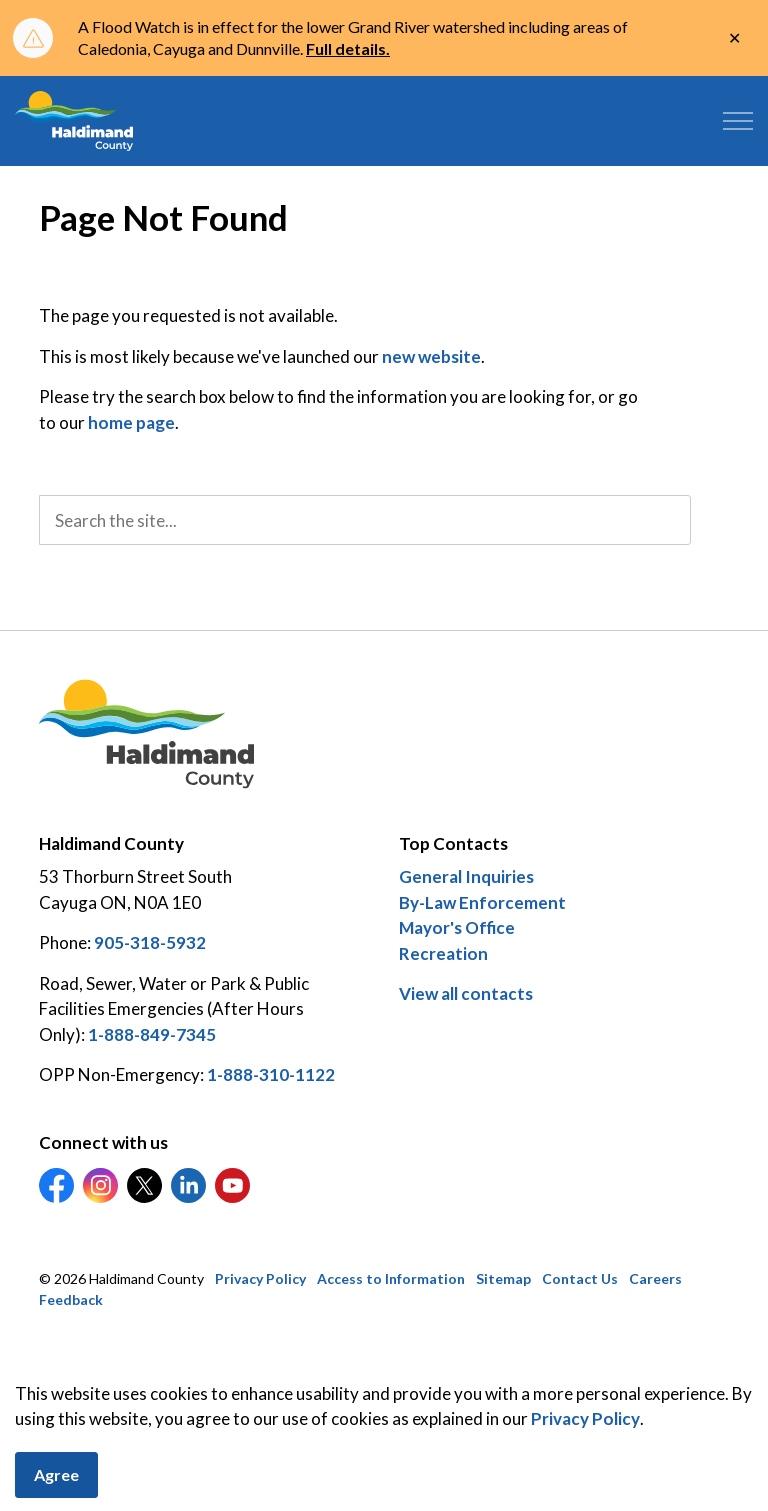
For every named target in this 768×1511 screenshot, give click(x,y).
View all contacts (466, 993)
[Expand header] (738, 121)
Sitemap (503, 1278)
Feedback (71, 1299)
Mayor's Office (457, 927)
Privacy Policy (585, 1496)
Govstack (140, 1360)
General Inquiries (466, 876)
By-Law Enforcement (482, 902)
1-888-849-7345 (152, 1034)
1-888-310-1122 (271, 1074)
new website (431, 356)
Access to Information (391, 1278)
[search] (365, 520)
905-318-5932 (150, 942)
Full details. (348, 48)
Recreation (443, 953)
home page (131, 422)
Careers (655, 1278)
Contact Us (580, 1278)
